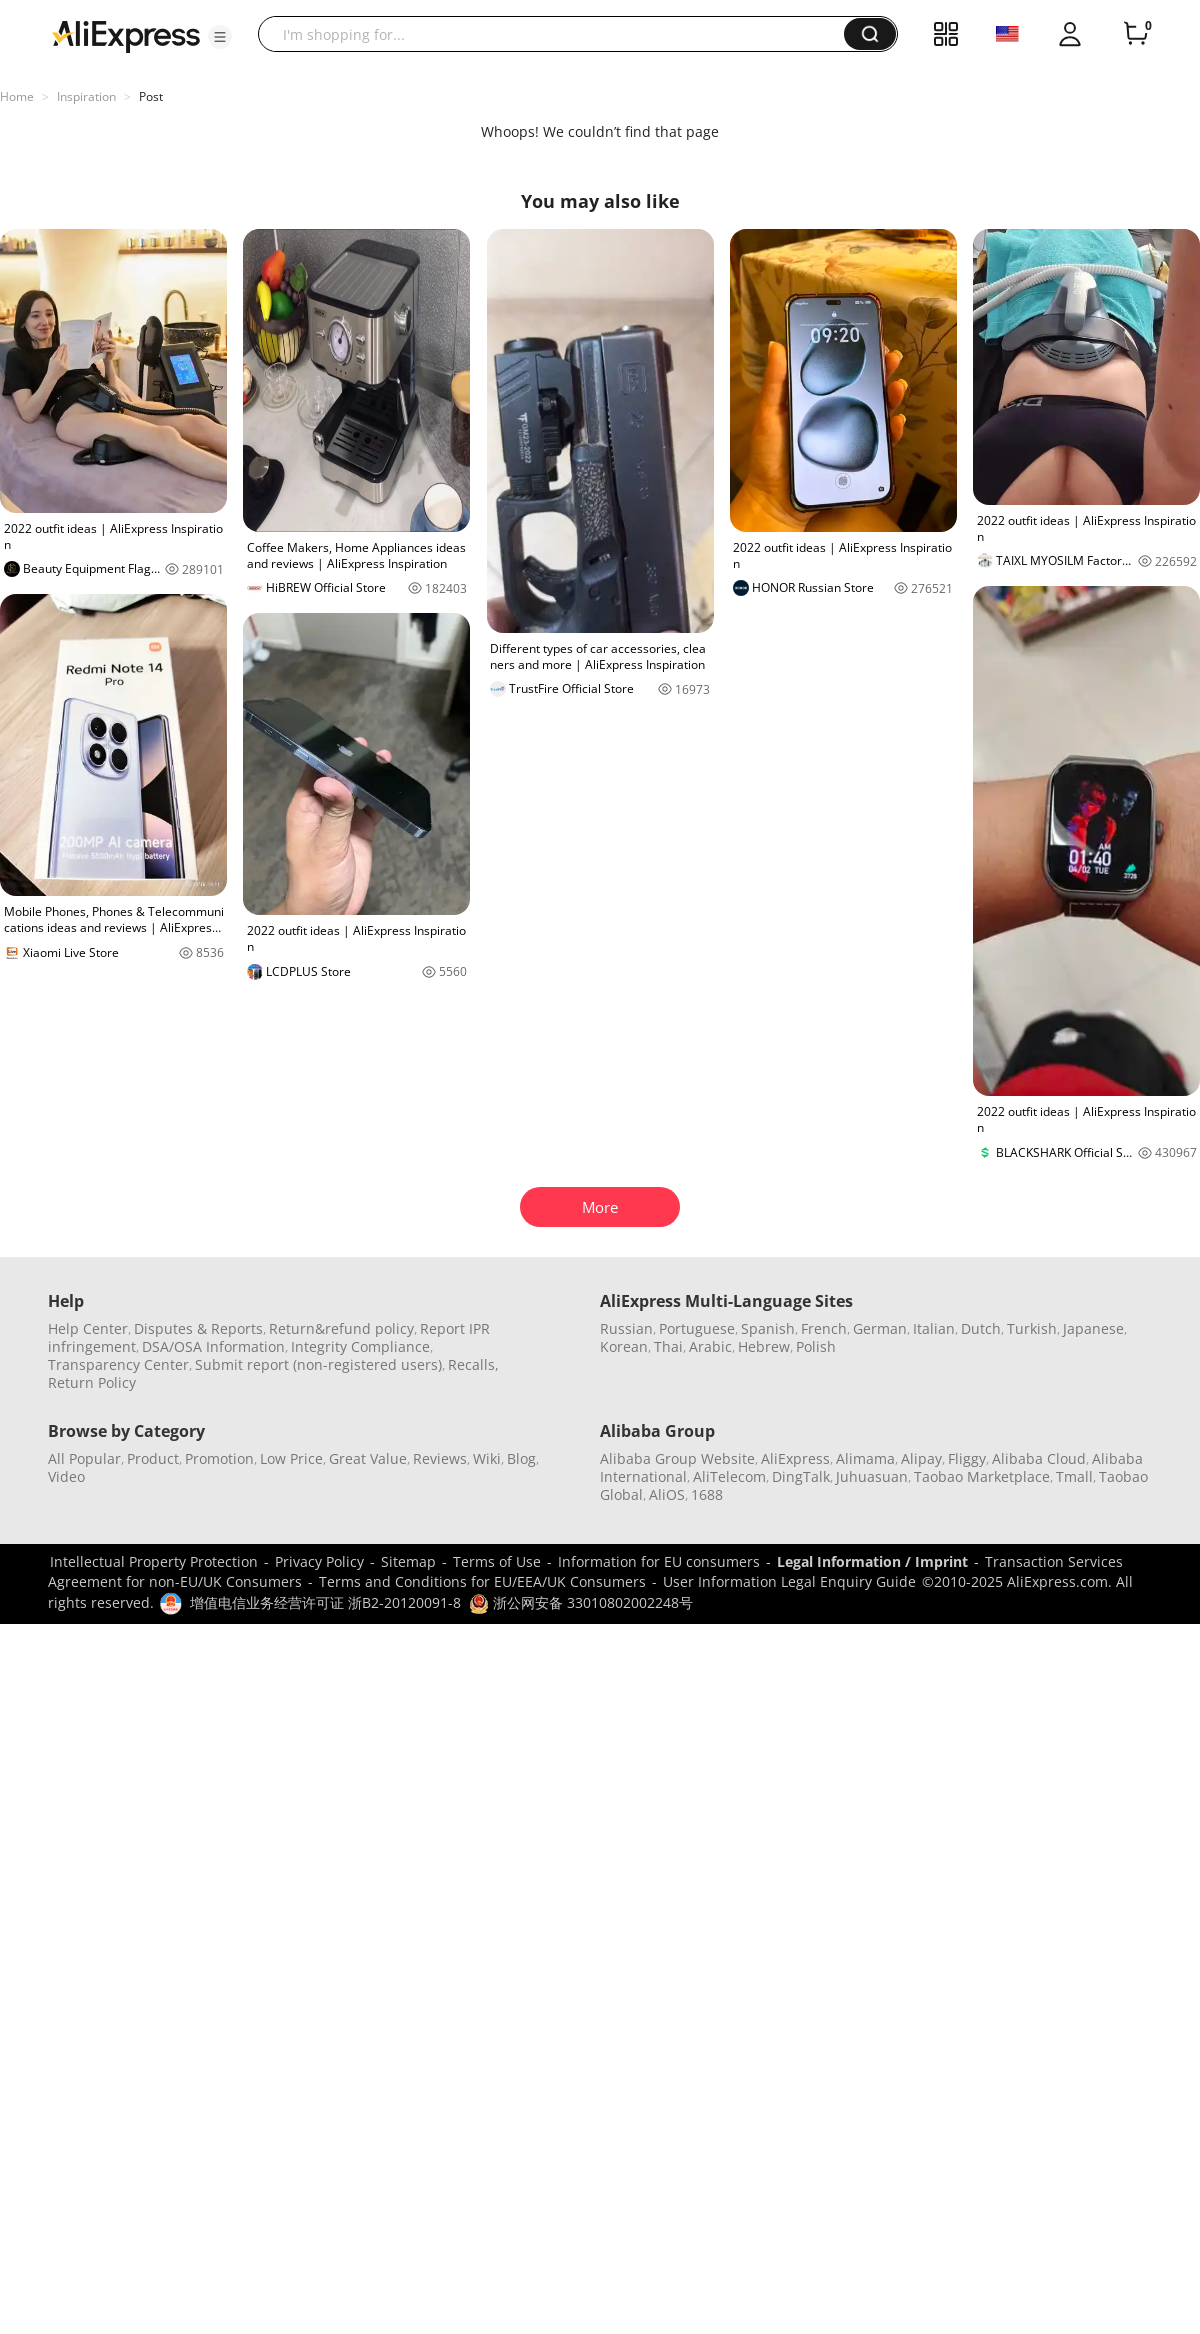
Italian (934, 1328)
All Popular (84, 1458)
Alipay (921, 1458)
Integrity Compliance (360, 1346)
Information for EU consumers (659, 1561)
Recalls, (473, 1364)
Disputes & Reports (198, 1328)
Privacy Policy (319, 1561)
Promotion (219, 1458)
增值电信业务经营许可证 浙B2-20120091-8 (325, 1602)
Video (66, 1476)
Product (153, 1458)
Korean (624, 1346)
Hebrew (764, 1346)
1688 (707, 1494)
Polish (816, 1346)
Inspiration (86, 96)
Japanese (1093, 1328)
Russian (626, 1328)
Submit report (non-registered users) (318, 1364)
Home (17, 96)
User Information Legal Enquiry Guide (789, 1581)
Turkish (1032, 1328)
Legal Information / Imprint (872, 1561)
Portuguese (697, 1328)
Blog (521, 1458)
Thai (668, 1346)
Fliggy (967, 1458)
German (880, 1328)
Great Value (368, 1458)
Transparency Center (118, 1364)
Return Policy (92, 1382)
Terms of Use (497, 1561)
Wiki (487, 1458)
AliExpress (795, 1458)
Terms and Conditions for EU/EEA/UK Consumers (482, 1581)
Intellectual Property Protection (154, 1561)
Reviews (440, 1458)
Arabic (710, 1346)
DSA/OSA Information (213, 1346)
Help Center (88, 1328)
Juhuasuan (872, 1476)
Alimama (865, 1458)
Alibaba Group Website (677, 1458)
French (824, 1328)
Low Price (291, 1458)
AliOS (667, 1494)
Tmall (1074, 1476)
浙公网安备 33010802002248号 (581, 1602)
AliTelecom (729, 1476)
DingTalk (801, 1476)
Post (151, 96)
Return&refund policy (341, 1328)
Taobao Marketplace (982, 1476)
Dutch (981, 1328)
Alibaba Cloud (1039, 1458)
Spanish (768, 1328)
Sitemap (408, 1561)
